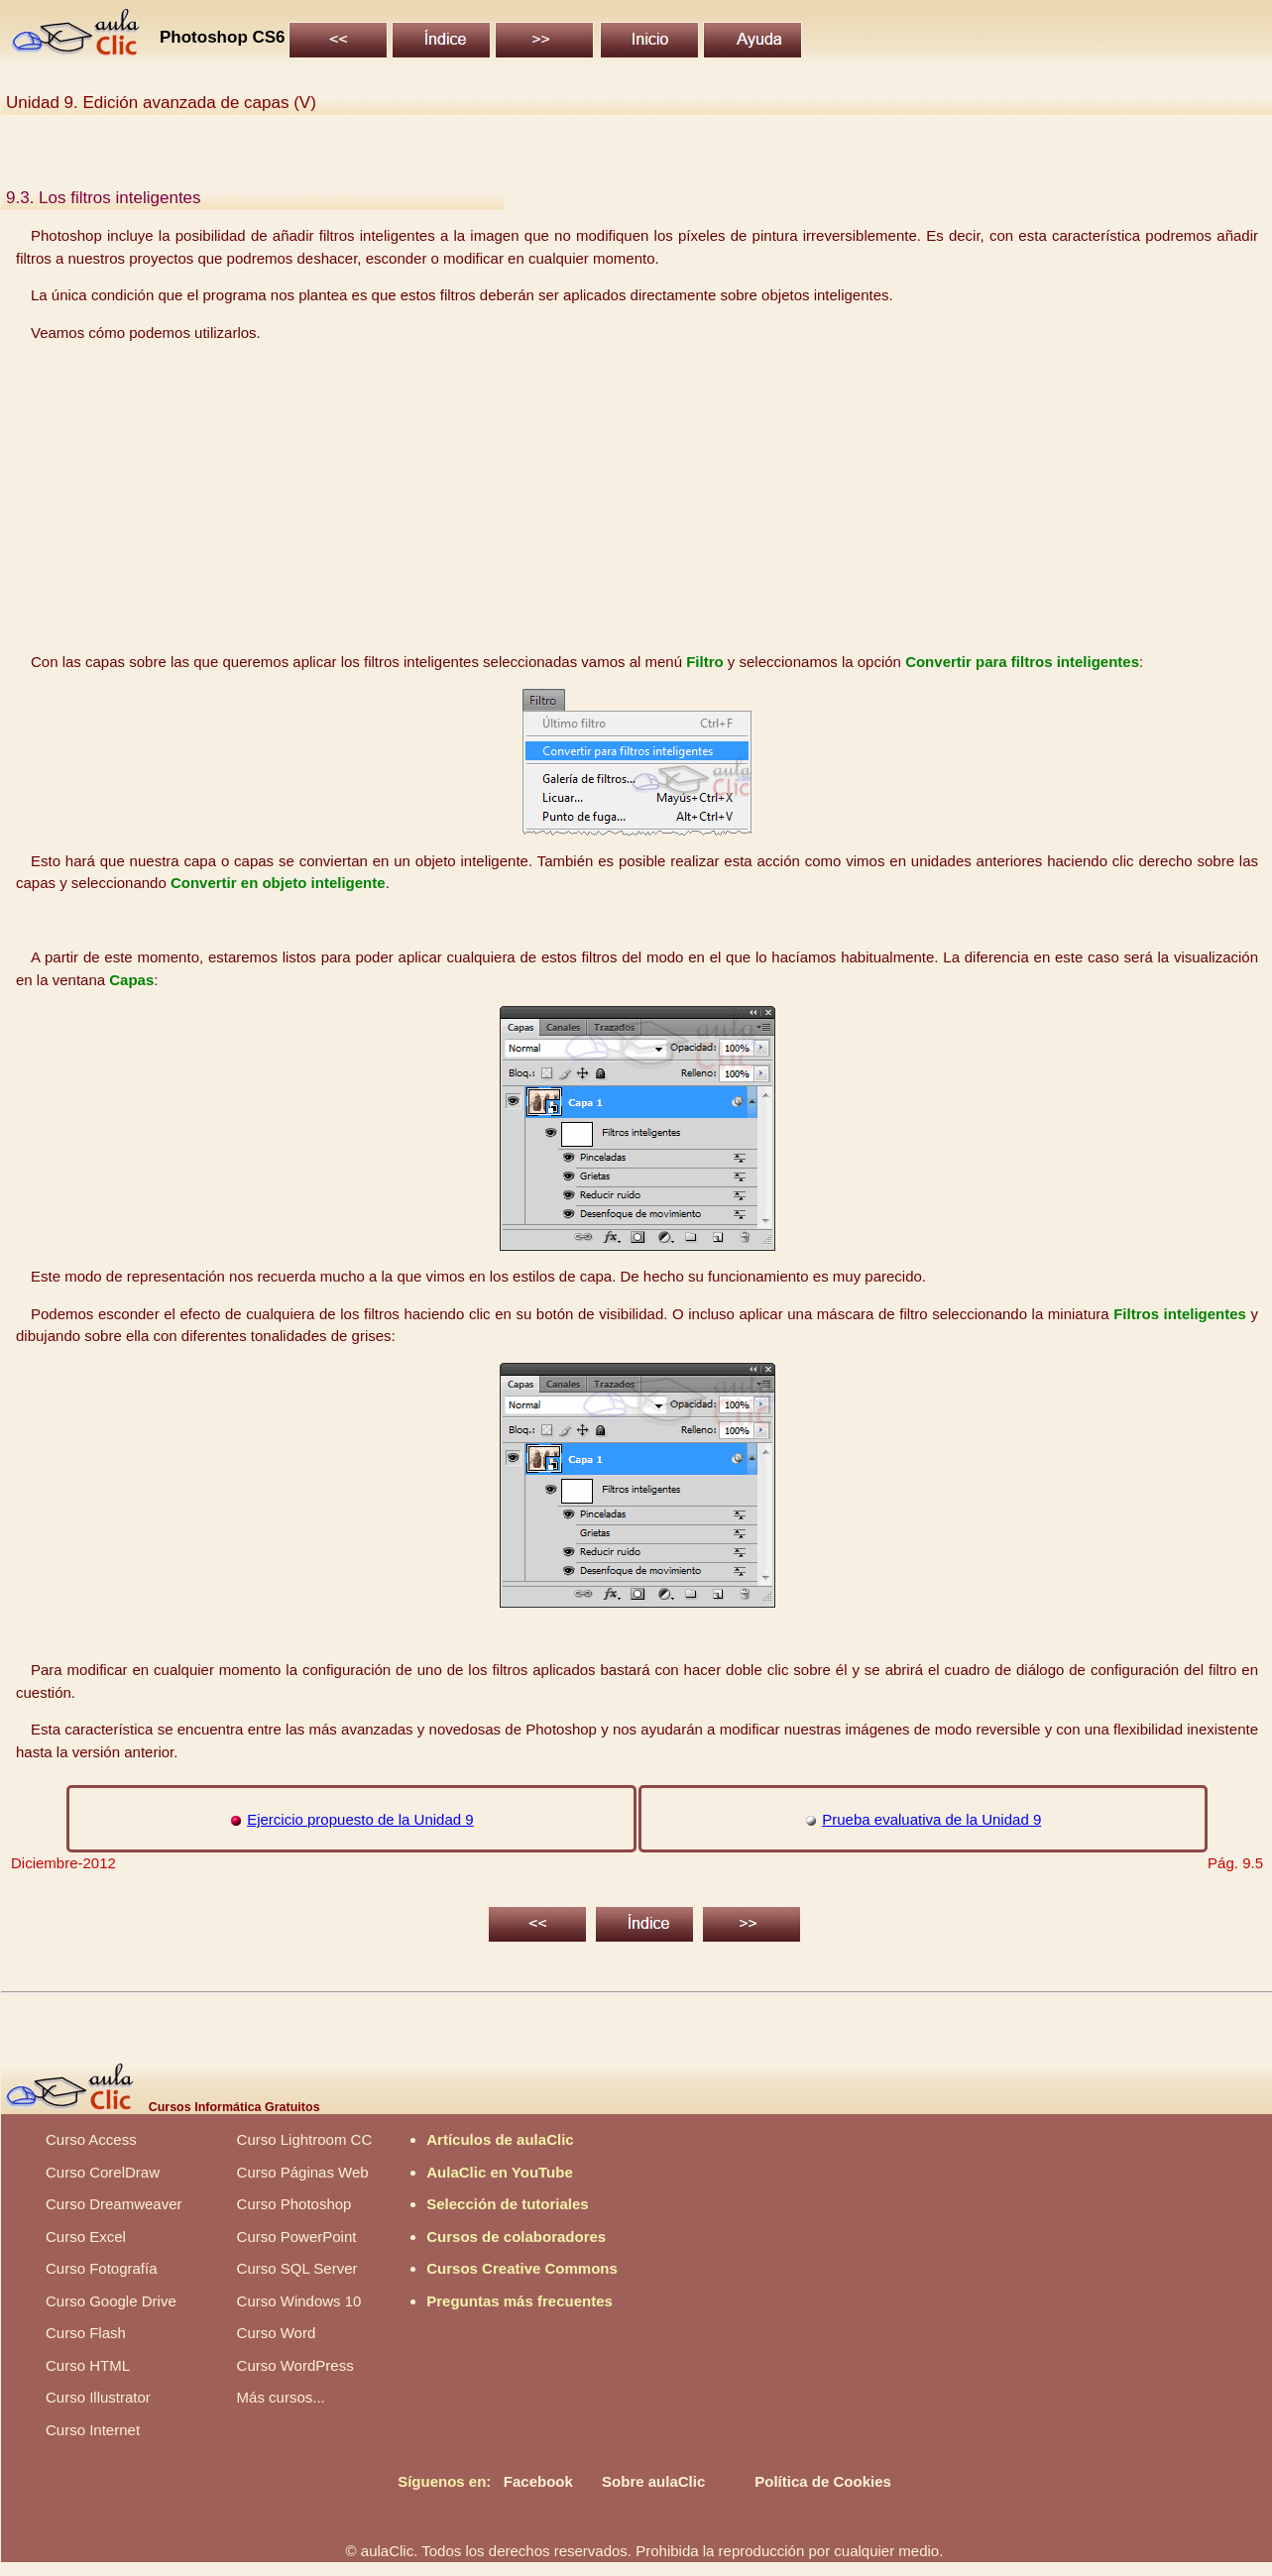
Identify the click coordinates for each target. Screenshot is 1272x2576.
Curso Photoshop (294, 2203)
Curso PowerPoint (297, 2236)
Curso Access (91, 2139)
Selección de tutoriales (507, 2203)
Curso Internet (93, 2429)
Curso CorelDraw (103, 2172)
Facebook (538, 2481)
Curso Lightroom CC (305, 2139)
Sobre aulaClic (653, 2481)
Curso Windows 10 (299, 2301)
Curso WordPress (295, 2365)
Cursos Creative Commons (522, 2268)
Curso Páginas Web (303, 2172)
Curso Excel (86, 2236)
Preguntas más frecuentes (519, 2301)
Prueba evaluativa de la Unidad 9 (931, 1819)
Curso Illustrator (98, 2397)
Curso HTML (88, 2365)
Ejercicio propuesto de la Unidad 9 (360, 1819)
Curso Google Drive (111, 2301)
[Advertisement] (637, 497)
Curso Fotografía (102, 2268)
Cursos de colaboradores (516, 2236)
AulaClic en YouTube (499, 2172)
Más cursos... (281, 2397)
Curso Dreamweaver (114, 2203)
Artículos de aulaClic (499, 2139)
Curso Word (276, 2332)
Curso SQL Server (297, 2268)
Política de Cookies (822, 2481)
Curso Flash (86, 2332)
